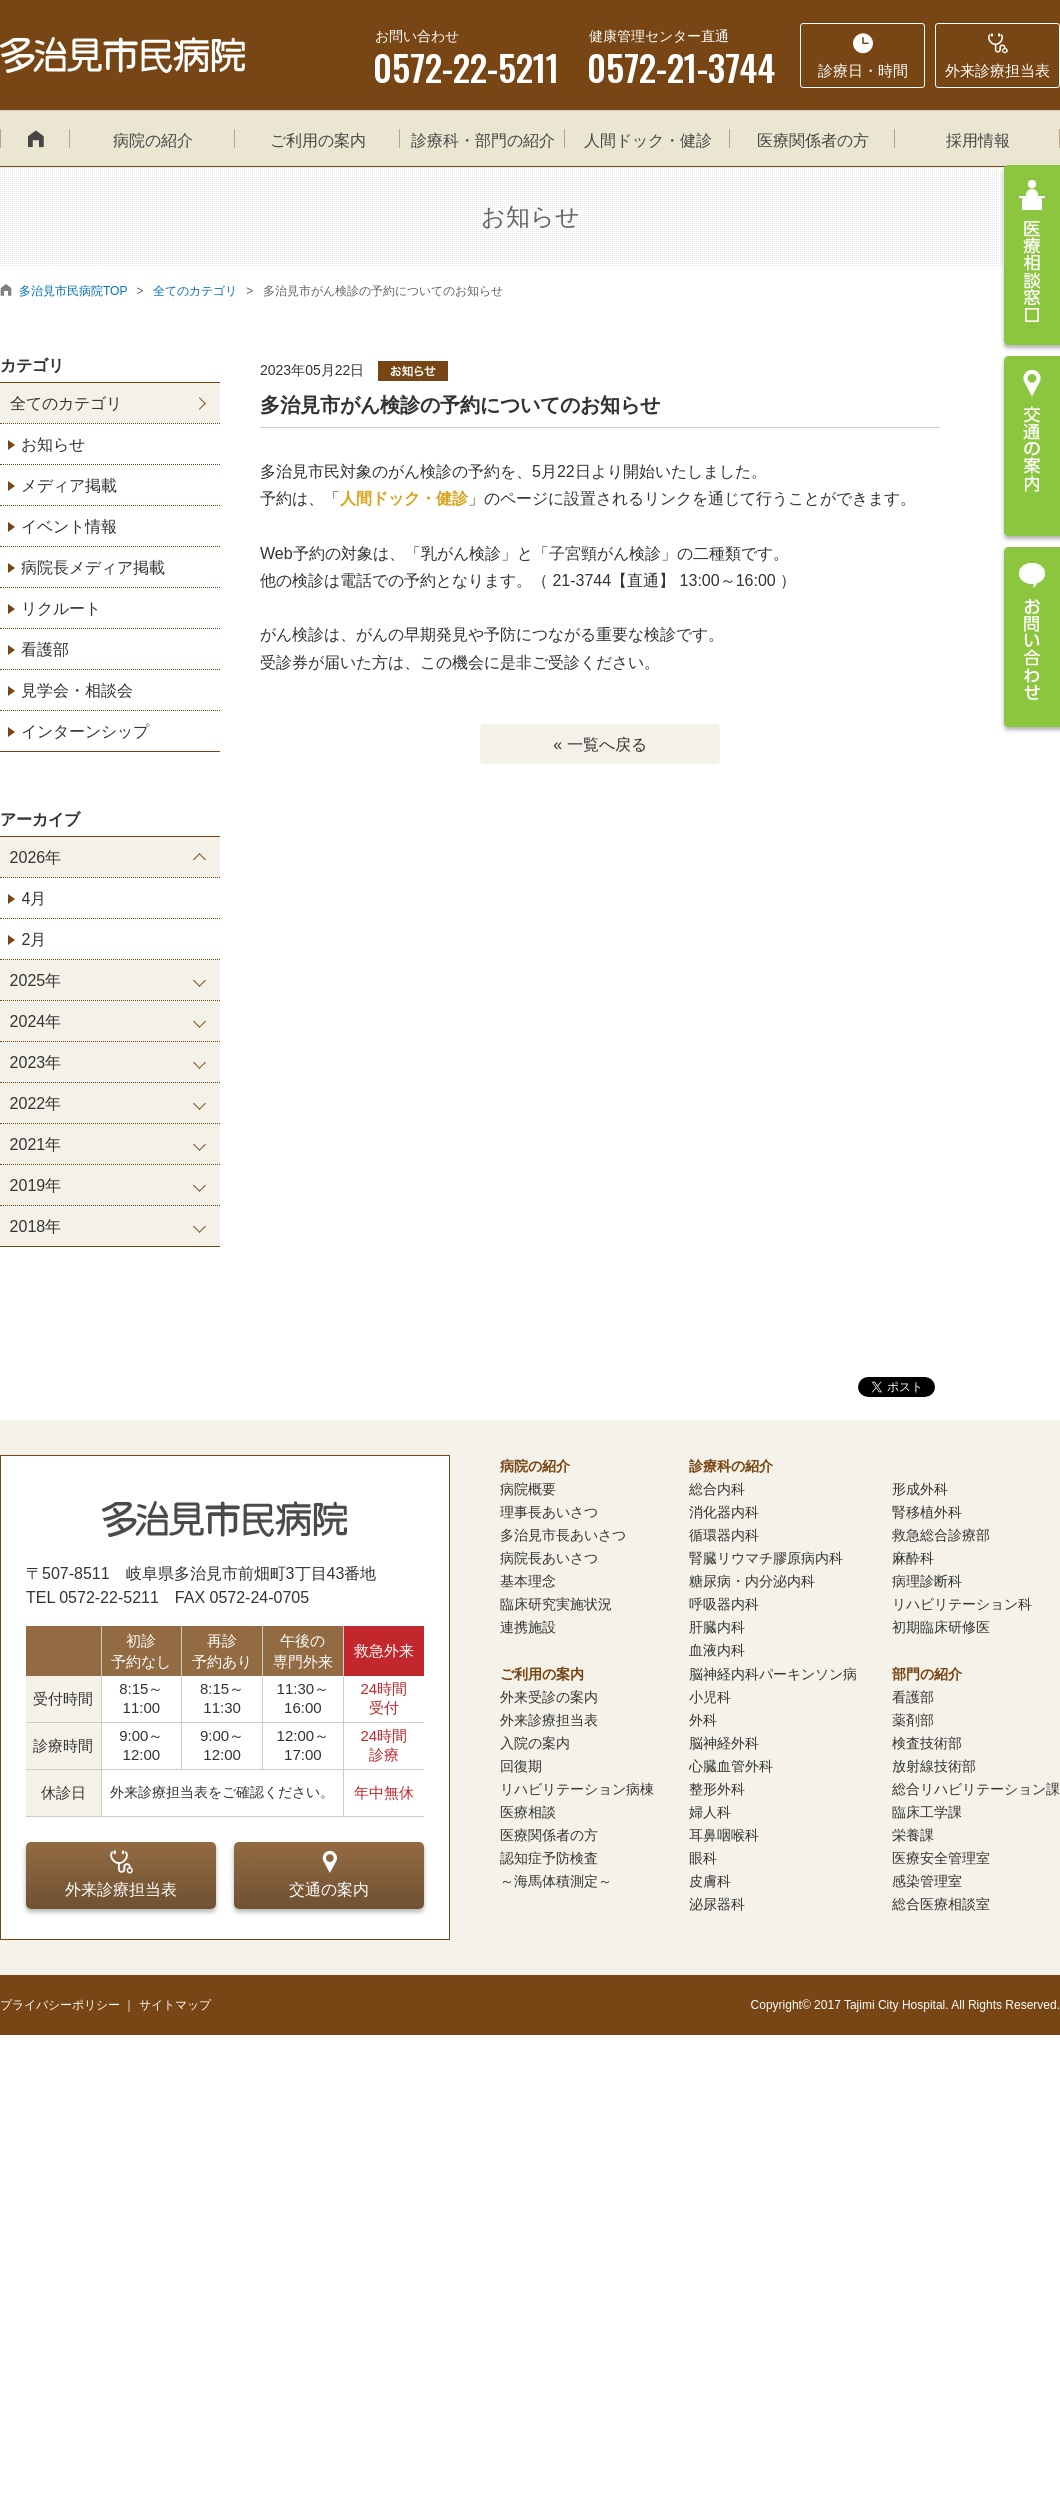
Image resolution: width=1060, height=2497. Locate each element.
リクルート (61, 608)
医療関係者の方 (813, 140)
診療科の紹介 (731, 1466)
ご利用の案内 (318, 140)
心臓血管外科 (731, 1766)
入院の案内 (535, 1743)
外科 (703, 1720)
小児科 (710, 1697)
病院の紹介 (153, 140)
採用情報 (978, 140)
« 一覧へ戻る (599, 744)
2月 (33, 939)
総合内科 (717, 1489)
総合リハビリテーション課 (976, 1789)
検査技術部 (927, 1743)
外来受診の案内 (549, 1697)
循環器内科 (724, 1535)
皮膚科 (710, 1881)
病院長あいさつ (549, 1558)
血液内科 (717, 1650)
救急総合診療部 (941, 1535)
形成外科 (920, 1489)
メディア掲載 (69, 485)
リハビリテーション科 (962, 1604)
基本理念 (528, 1581)
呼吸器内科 (724, 1604)
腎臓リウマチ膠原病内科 (766, 1558)
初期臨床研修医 (941, 1627)
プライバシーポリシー (60, 2005)
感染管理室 (927, 1881)
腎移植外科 (927, 1512)
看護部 (45, 649)
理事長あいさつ (549, 1512)
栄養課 (913, 1835)
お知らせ (53, 444)
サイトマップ (175, 2005)
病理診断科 (927, 1581)
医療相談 (528, 1812)
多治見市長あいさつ (563, 1535)
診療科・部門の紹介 (483, 140)
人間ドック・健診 (648, 140)
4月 (33, 898)
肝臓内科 (717, 1627)
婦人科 (710, 1812)
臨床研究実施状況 (556, 1604)
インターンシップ (85, 731)
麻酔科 (913, 1558)
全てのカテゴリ (66, 403)
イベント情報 (69, 526)
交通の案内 (329, 1874)
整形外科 (717, 1789)
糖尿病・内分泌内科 (752, 1581)
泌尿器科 (717, 1904)
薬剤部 (913, 1720)
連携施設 (528, 1627)
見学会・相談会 (77, 690)
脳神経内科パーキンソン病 (773, 1674)
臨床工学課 (927, 1812)
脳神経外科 (724, 1743)
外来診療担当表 (121, 1874)
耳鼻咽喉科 (724, 1835)
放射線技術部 (934, 1766)
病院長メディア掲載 (93, 567)
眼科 (703, 1858)
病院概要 (528, 1489)
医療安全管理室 (941, 1858)
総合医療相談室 (941, 1904)
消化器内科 (724, 1512)
